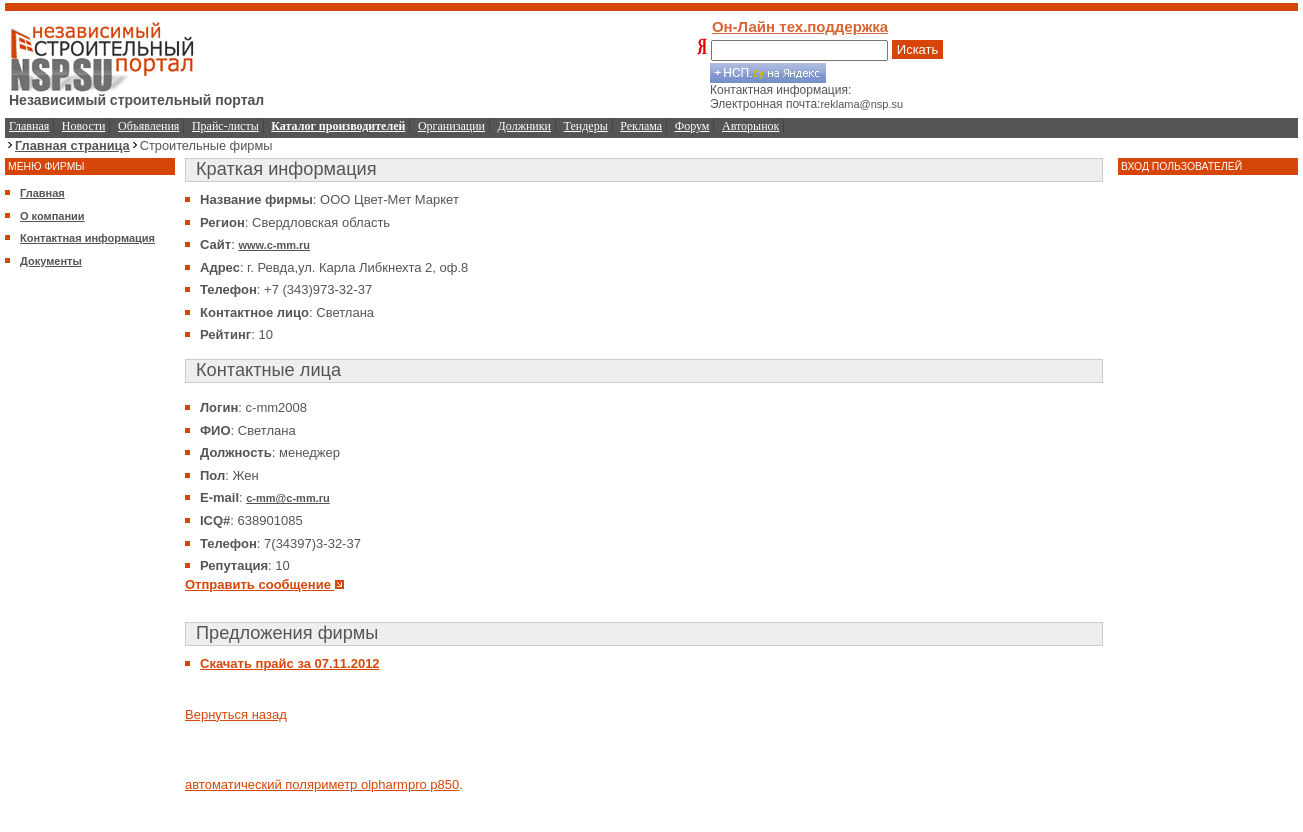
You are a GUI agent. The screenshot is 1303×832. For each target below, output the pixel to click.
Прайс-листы (225, 126)
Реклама (641, 126)
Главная (29, 126)
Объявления (148, 126)
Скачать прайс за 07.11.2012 (290, 663)
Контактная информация (87, 238)
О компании (52, 216)
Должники (524, 126)
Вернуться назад (236, 714)
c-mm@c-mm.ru (287, 498)
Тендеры (586, 126)
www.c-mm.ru (274, 245)
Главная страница (72, 145)
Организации (451, 126)
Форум (692, 126)
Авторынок (750, 126)
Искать (918, 49)
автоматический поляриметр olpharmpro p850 (322, 784)
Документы (51, 261)
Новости (84, 126)
